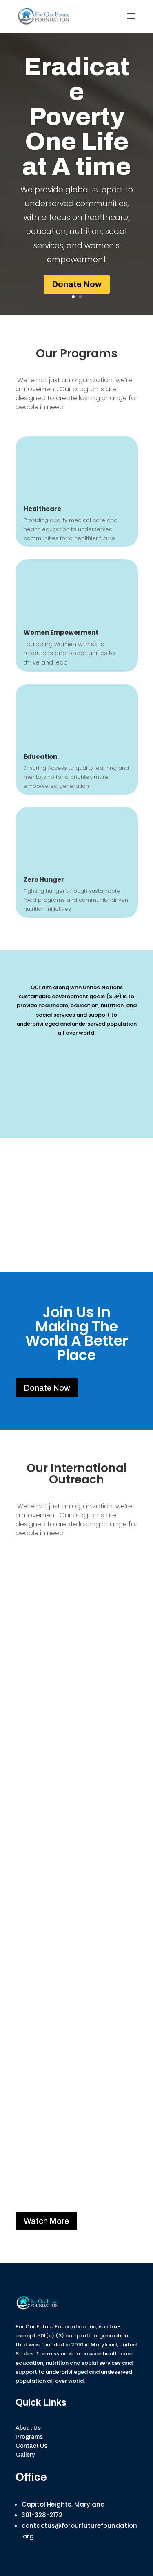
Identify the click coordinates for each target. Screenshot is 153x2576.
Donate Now (77, 284)
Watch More (46, 2221)
